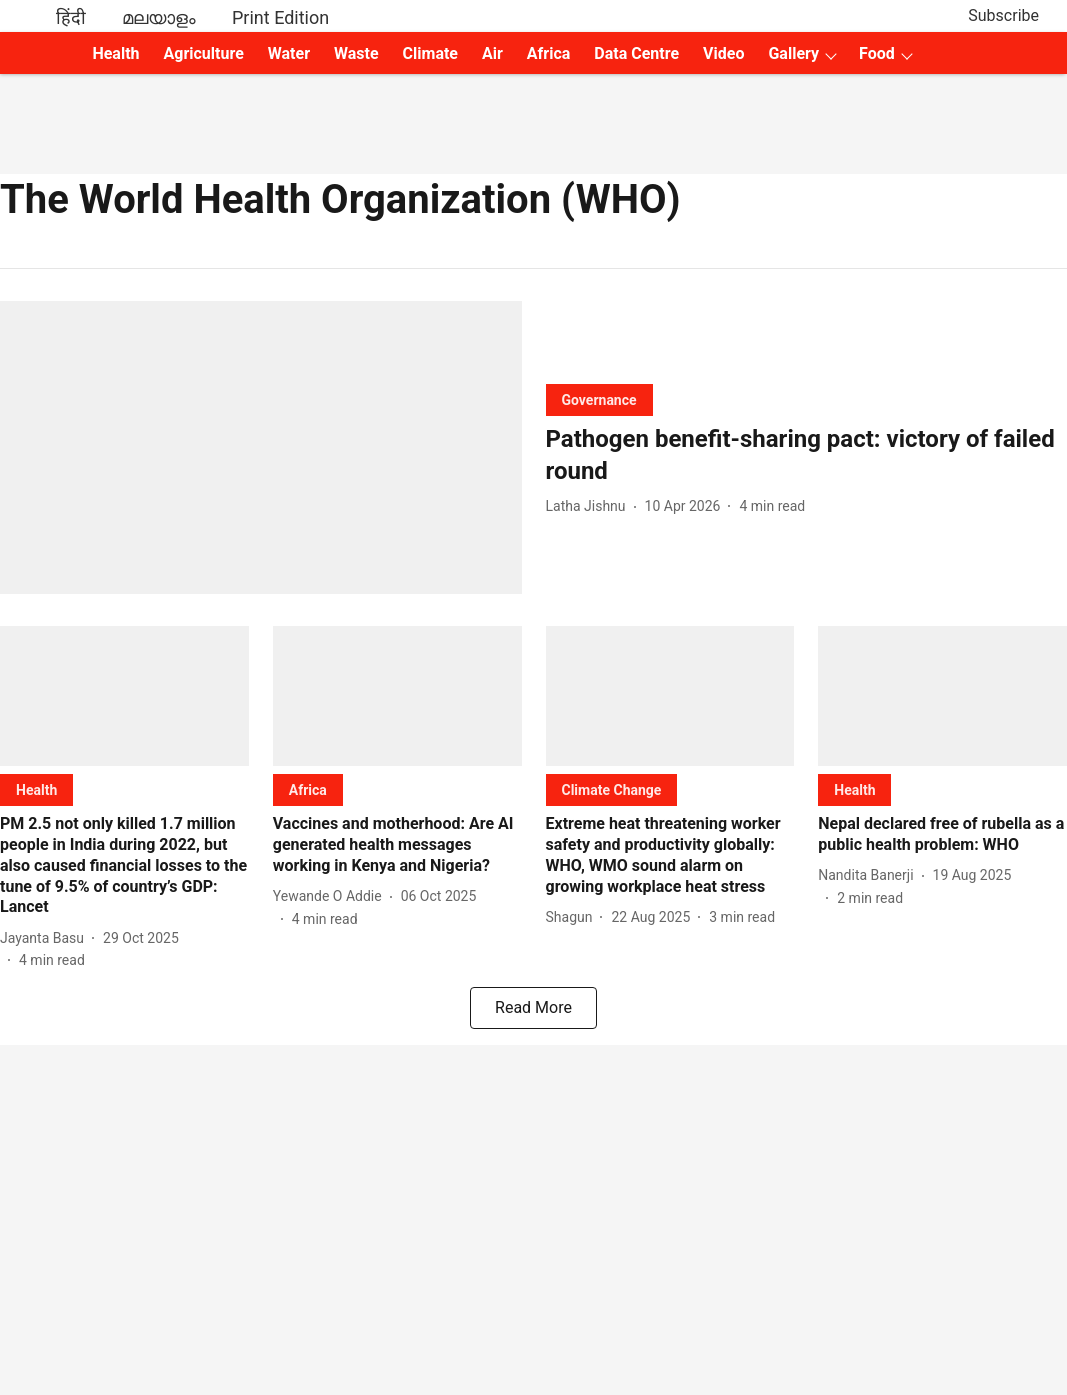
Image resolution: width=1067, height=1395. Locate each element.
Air (492, 53)
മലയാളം (159, 17)
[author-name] (590, 506)
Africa (548, 53)
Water (289, 53)
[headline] (807, 455)
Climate (430, 53)
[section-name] (599, 399)
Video (723, 53)
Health (115, 53)
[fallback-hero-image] (261, 447)
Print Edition (280, 17)
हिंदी (71, 17)
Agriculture (204, 53)
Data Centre (636, 53)
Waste (356, 53)
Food (877, 53)
